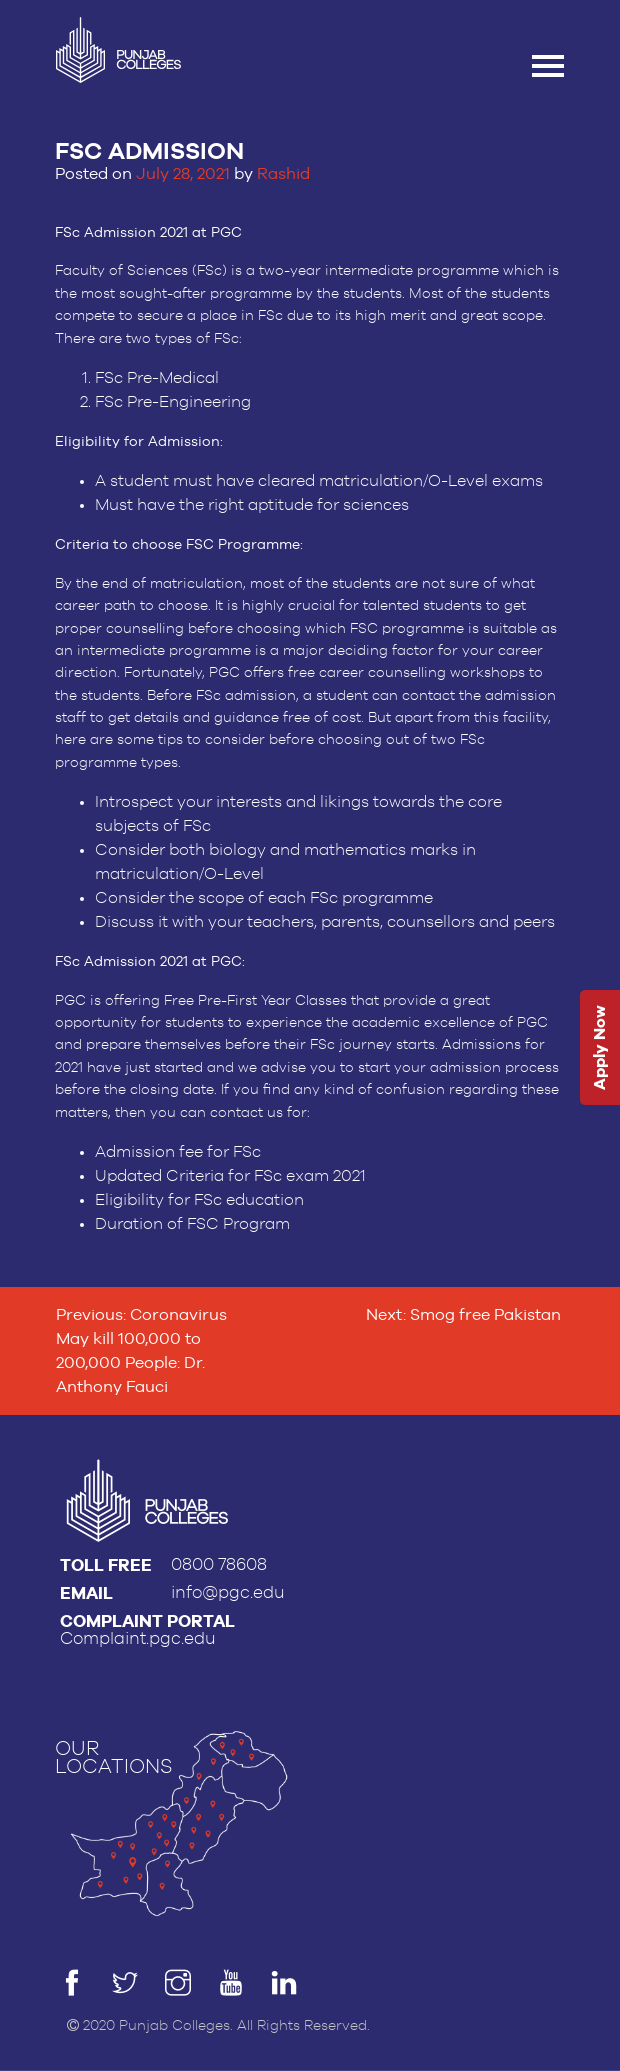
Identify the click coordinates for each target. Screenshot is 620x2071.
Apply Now (599, 1047)
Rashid (283, 173)
